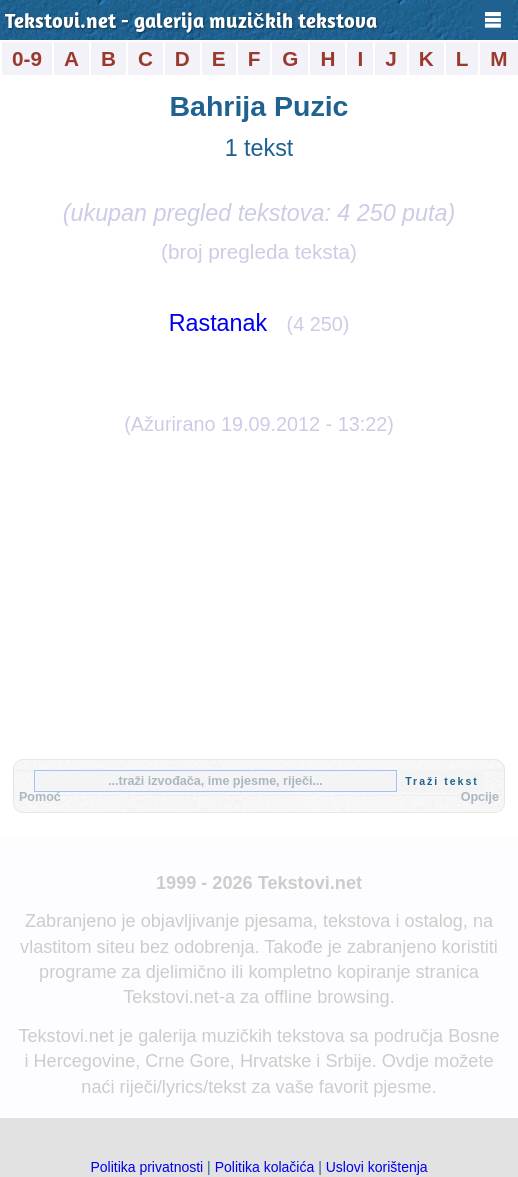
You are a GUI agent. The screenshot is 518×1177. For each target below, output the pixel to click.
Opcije (480, 797)
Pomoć (40, 797)
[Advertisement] (259, 594)
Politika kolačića (265, 1167)
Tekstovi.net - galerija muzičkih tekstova (191, 22)
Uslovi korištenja (377, 1167)
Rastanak (218, 323)
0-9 (27, 58)
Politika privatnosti (146, 1167)
